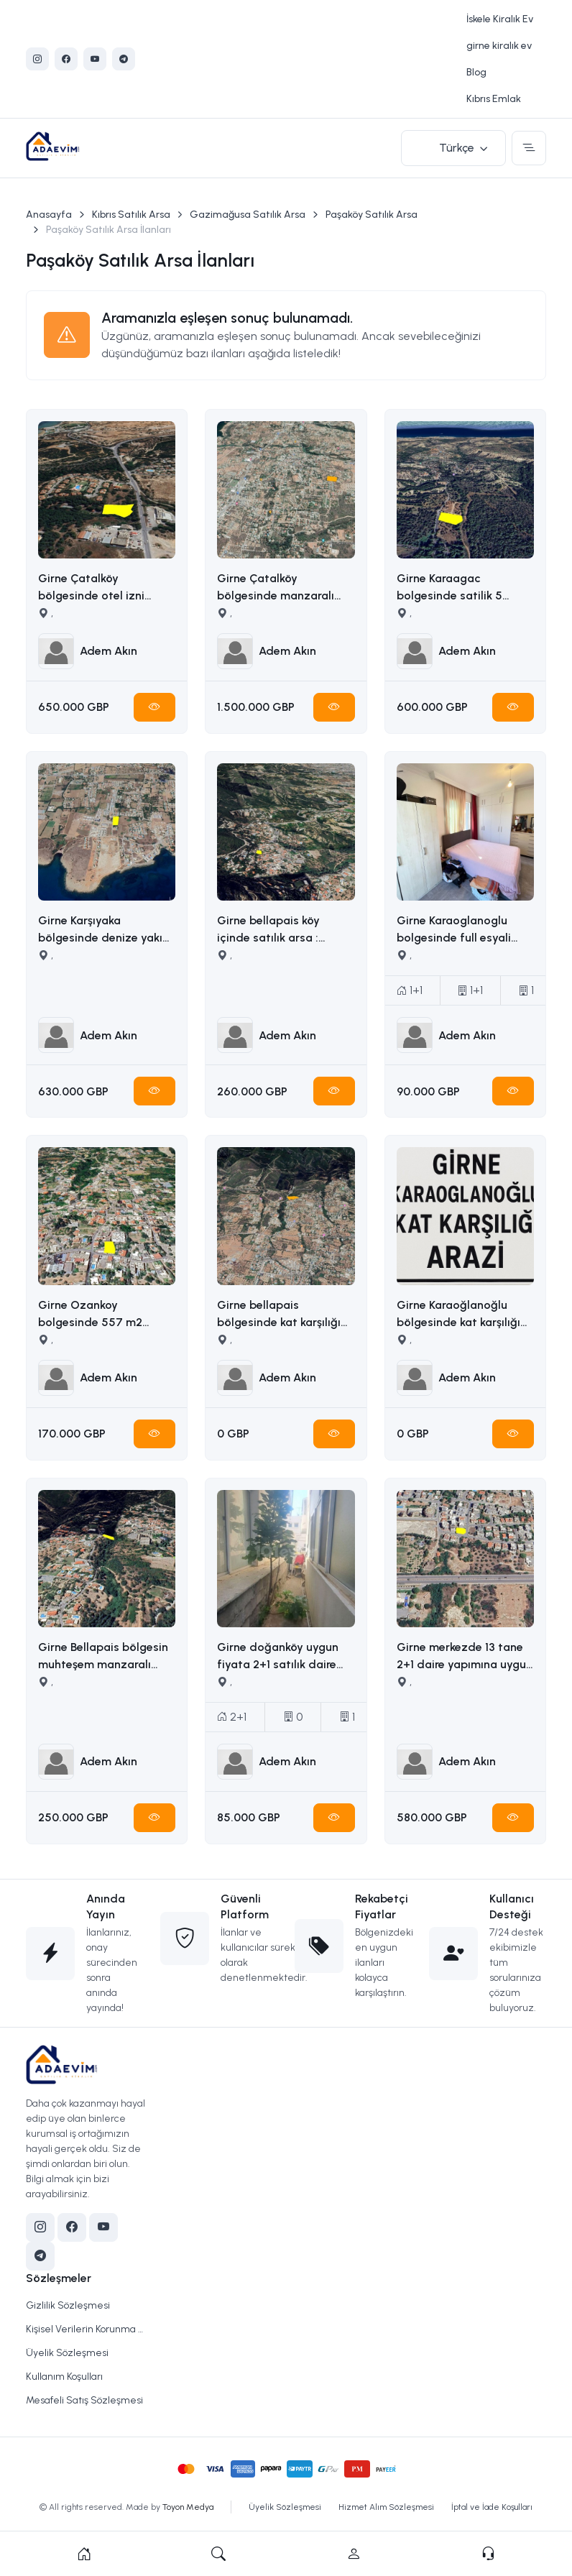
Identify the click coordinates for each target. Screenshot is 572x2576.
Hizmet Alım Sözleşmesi (386, 2507)
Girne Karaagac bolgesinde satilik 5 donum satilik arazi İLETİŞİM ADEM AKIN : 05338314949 (455, 587)
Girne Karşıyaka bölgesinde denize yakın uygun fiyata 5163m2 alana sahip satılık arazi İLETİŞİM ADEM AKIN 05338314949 (103, 930)
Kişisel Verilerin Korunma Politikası (84, 2329)
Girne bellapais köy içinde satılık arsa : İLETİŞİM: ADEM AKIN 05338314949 (274, 930)
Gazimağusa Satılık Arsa (247, 214)
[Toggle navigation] (529, 148)
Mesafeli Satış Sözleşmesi (84, 2400)
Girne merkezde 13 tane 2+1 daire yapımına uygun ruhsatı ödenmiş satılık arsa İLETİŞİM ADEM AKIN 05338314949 (464, 1656)
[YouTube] (94, 58)
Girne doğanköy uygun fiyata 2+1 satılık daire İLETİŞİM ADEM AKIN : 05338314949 (277, 1656)
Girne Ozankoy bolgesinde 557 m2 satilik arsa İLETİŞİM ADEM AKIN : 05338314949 (92, 1314)
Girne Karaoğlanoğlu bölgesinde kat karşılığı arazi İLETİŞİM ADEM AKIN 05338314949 (458, 1314)
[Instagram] (37, 58)
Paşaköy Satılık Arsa (372, 214)
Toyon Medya (187, 2507)
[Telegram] (123, 58)
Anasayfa (49, 214)
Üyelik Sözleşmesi (67, 2353)
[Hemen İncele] (154, 707)
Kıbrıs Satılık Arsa (131, 214)
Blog (476, 72)
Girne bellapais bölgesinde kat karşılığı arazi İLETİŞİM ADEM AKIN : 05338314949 (279, 1314)
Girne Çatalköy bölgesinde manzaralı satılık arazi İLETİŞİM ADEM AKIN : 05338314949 (275, 587)
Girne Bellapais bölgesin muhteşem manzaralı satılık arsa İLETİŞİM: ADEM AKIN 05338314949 (105, 1656)
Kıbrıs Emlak (493, 99)
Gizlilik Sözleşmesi (68, 2305)
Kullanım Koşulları (64, 2376)
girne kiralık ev (499, 46)
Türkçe (456, 148)
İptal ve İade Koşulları (491, 2507)
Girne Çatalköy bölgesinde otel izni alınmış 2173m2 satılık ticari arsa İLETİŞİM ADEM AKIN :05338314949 (106, 587)
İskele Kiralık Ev (499, 19)
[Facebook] (66, 58)
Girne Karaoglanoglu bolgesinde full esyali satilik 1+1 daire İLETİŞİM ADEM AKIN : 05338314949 (462, 930)
